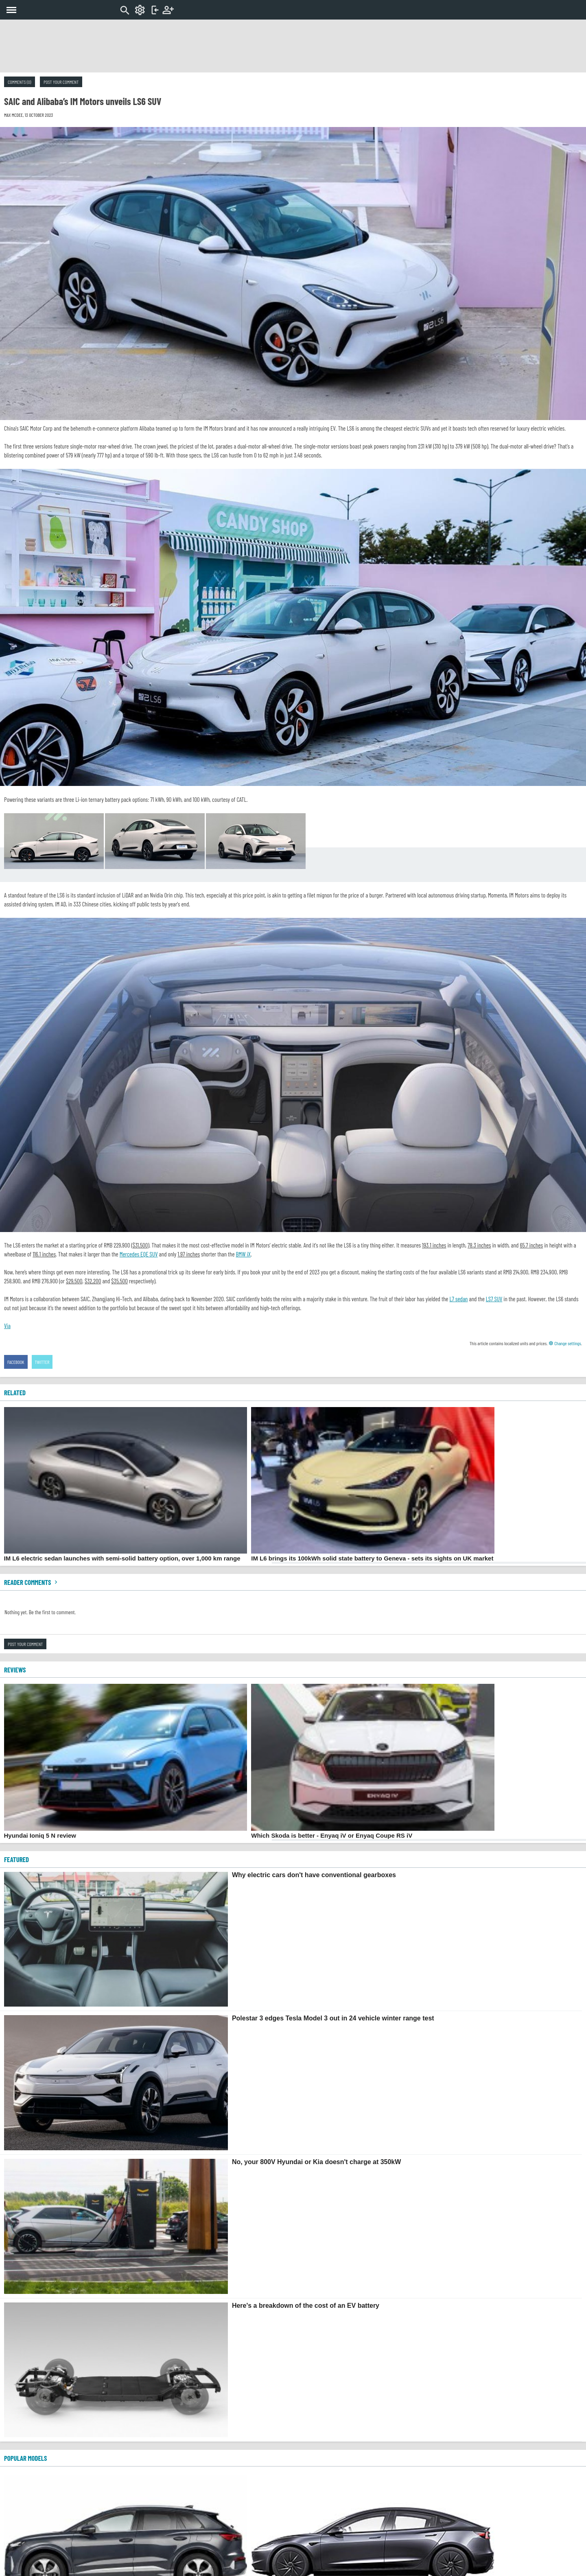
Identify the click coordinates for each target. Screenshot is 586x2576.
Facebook (15, 1362)
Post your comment (61, 82)
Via (7, 1325)
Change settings (565, 1343)
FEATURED (16, 1859)
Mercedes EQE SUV (139, 1254)
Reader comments (31, 1582)
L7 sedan (458, 1298)
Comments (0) (19, 82)
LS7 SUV (494, 1298)
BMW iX (243, 1254)
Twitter (42, 1362)
